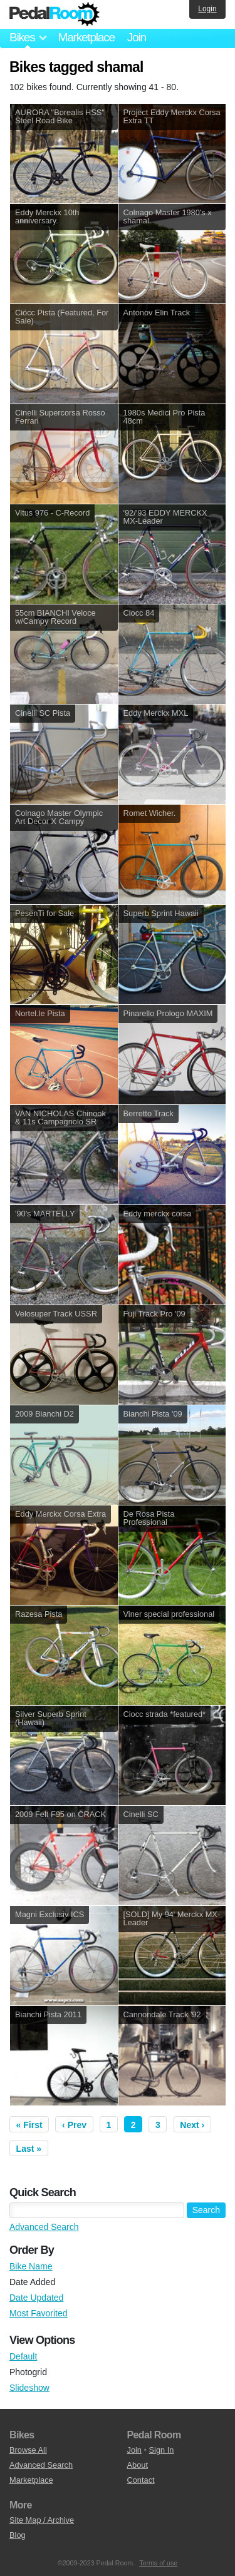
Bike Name (30, 2266)
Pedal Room (54, 14)
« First (29, 2125)
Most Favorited (38, 2313)
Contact (141, 2480)
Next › (192, 2125)
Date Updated (36, 2298)
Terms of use (158, 2563)
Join (136, 37)
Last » (28, 2149)
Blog (17, 2535)
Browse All (28, 2450)
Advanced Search (44, 2227)
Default (23, 2356)
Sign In (161, 2450)
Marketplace (86, 37)
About (137, 2465)
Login (207, 8)
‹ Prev (74, 2125)
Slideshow (29, 2388)
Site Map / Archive (41, 2520)
